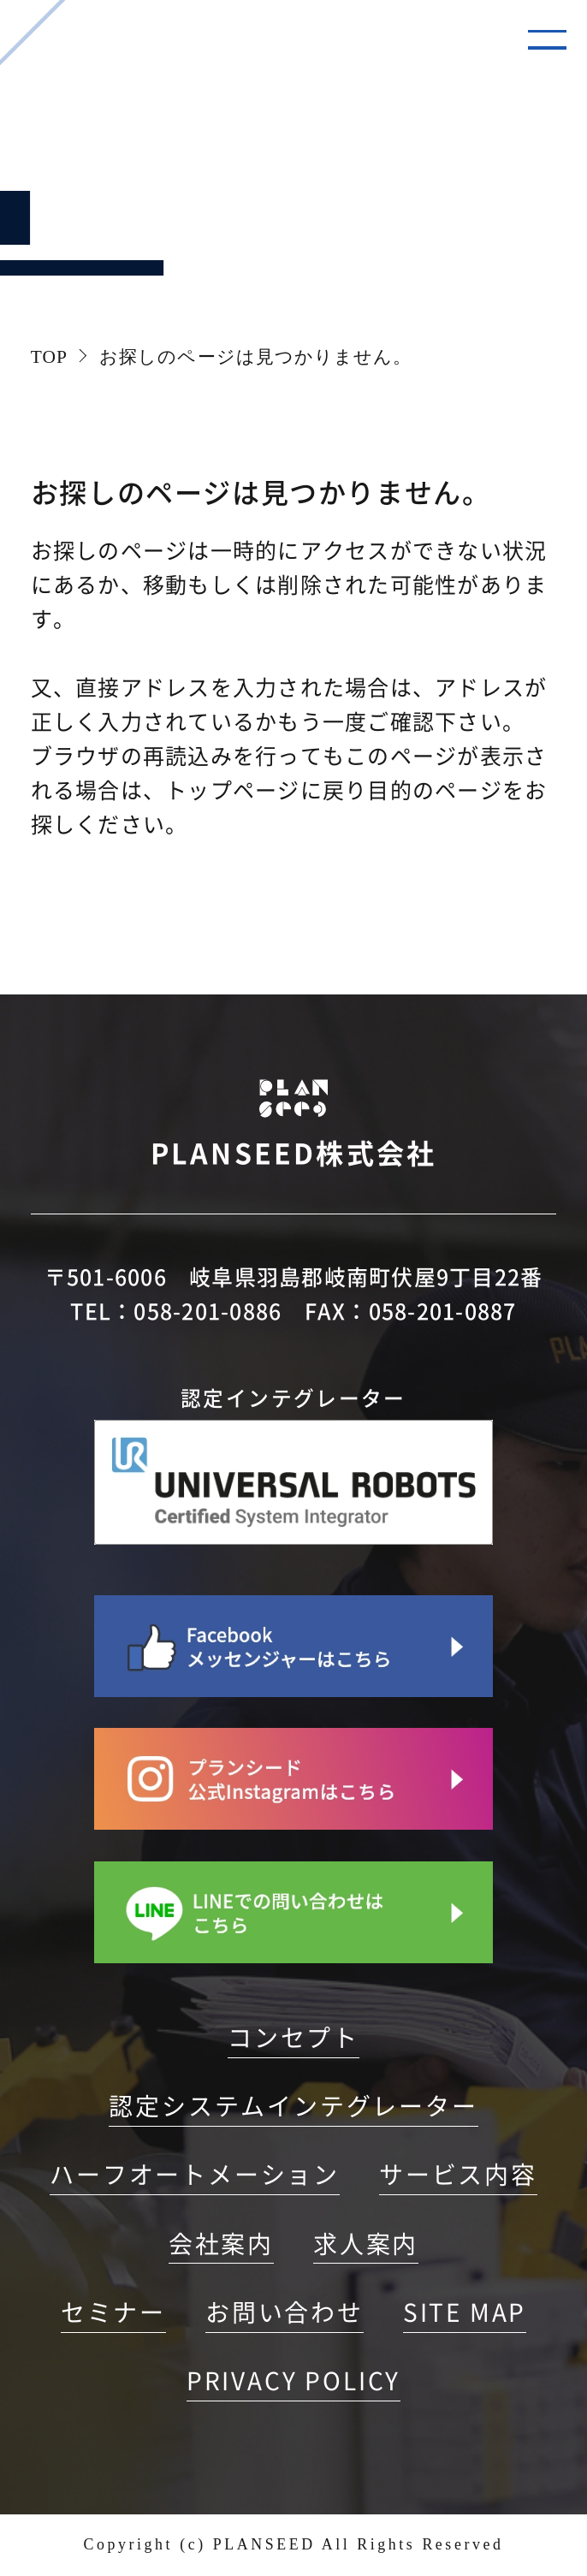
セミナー (113, 2312)
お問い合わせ (284, 2312)
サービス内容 (458, 2175)
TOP (49, 357)
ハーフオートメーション (195, 2175)
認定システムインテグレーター (293, 2106)
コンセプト (293, 2038)
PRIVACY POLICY (293, 2381)
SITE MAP (464, 2312)
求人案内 (365, 2244)
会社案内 (221, 2244)
